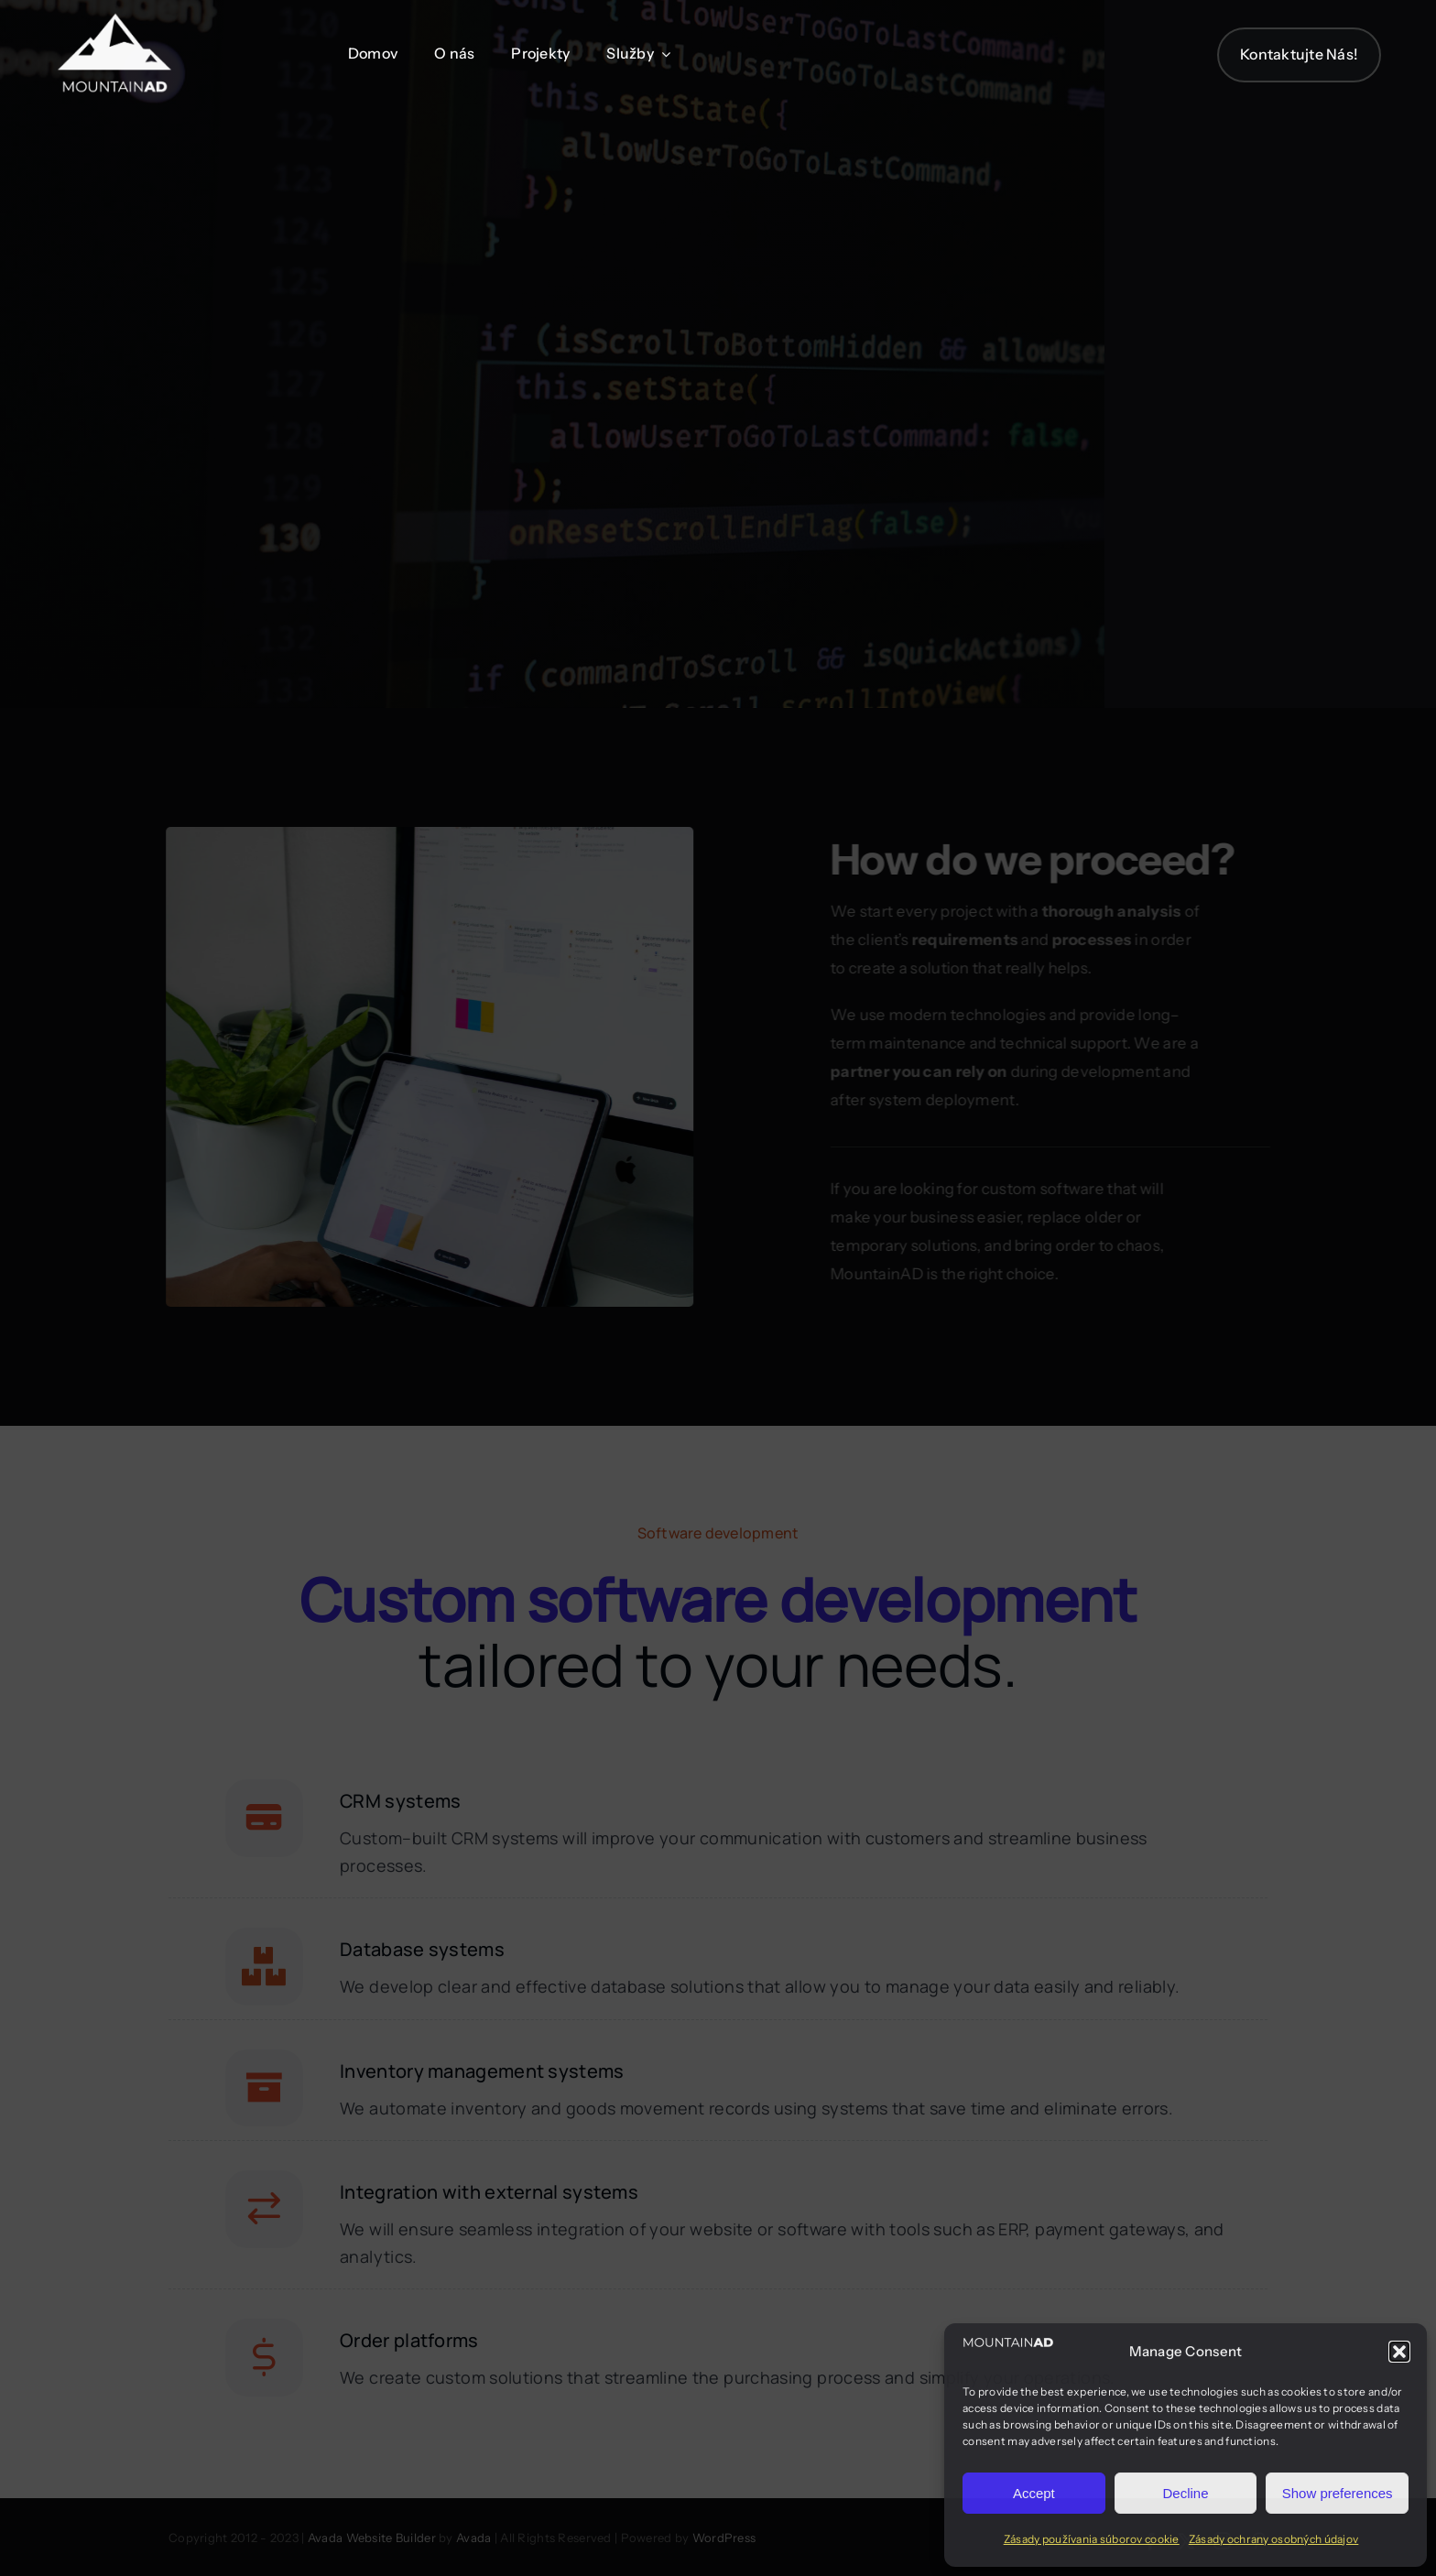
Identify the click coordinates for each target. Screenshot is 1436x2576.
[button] (1399, 2351)
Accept (1034, 2493)
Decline (1185, 2493)
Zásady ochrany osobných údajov (1274, 2539)
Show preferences (1337, 2493)
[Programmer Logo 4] (114, 19)
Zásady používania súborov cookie (1092, 2539)
